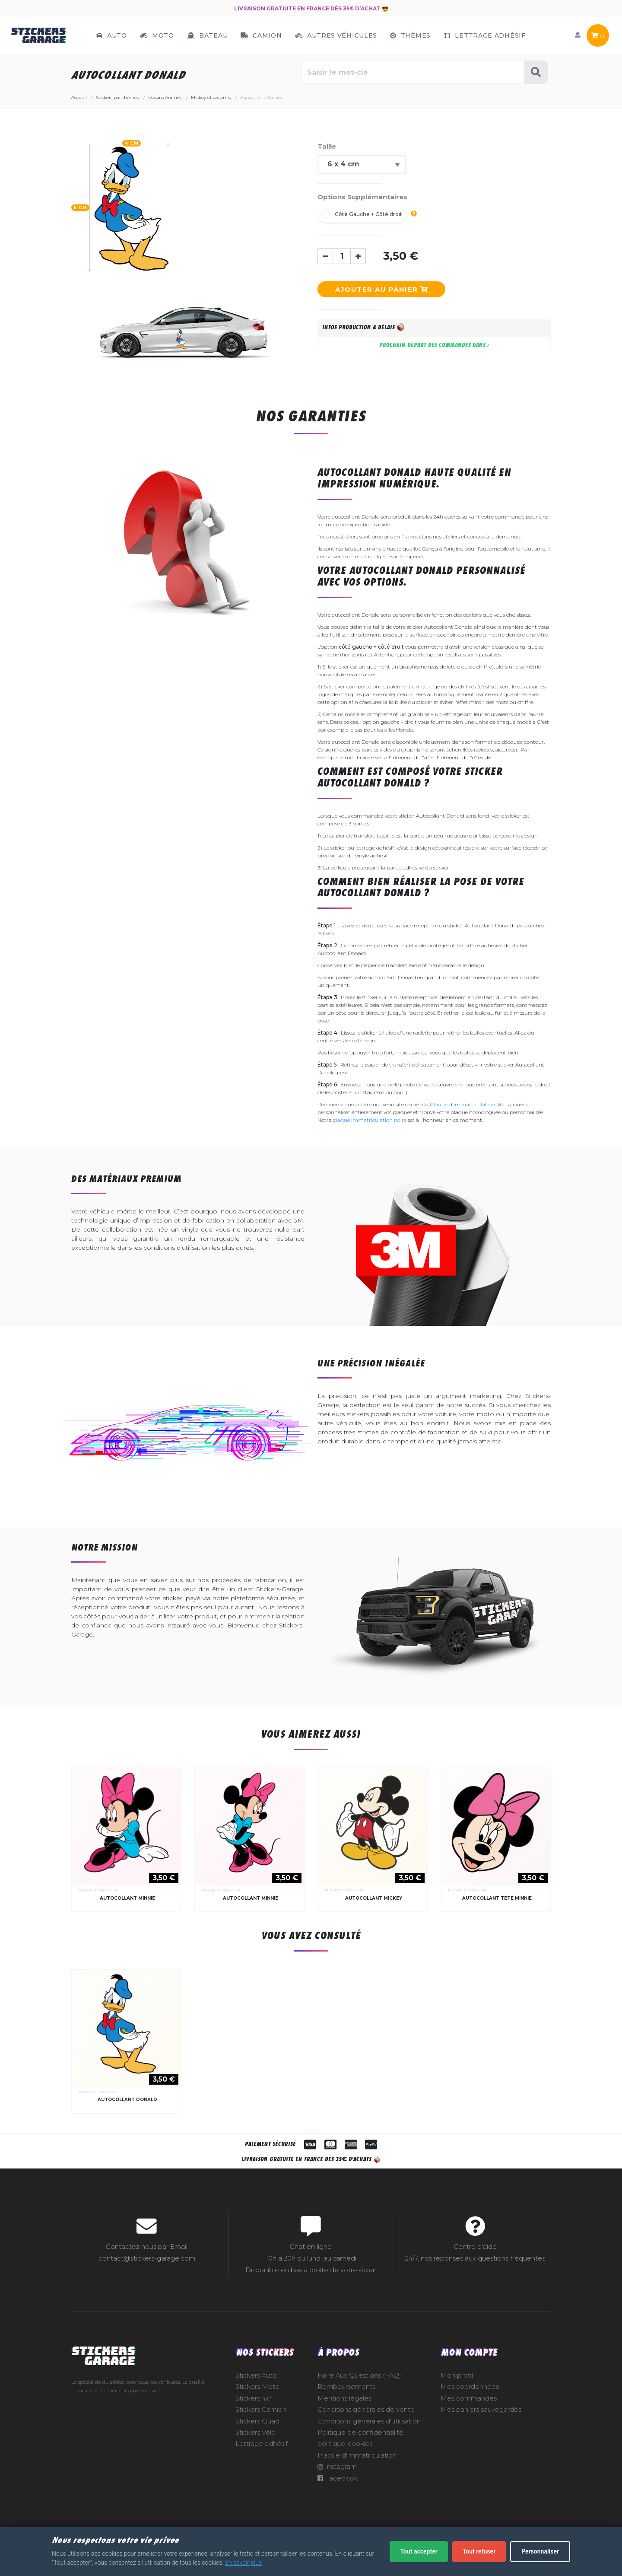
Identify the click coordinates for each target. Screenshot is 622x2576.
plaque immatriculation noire (369, 1120)
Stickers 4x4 (254, 2398)
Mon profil (457, 2375)
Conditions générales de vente (366, 2410)
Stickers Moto (257, 2387)
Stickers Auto (256, 2375)
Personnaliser (540, 2551)
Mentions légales (344, 2398)
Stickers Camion (260, 2410)
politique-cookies (344, 2444)
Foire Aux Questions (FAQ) (359, 2375)
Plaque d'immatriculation (462, 1104)
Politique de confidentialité (360, 2432)
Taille (326, 146)
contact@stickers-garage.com (146, 2258)
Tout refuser (479, 2551)
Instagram (337, 2467)
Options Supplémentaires (362, 197)
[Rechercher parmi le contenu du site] (412, 72)
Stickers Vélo (255, 2432)
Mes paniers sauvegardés (481, 2410)
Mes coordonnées (470, 2387)
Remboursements (346, 2387)
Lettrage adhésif (261, 2444)
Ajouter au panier (381, 289)
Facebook (337, 2478)
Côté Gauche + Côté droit (368, 214)
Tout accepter (418, 2551)
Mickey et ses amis (98, 1890)
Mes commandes (469, 2398)
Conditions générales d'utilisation (369, 2421)
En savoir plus (243, 2562)
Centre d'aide (475, 2247)
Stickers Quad (257, 2421)
